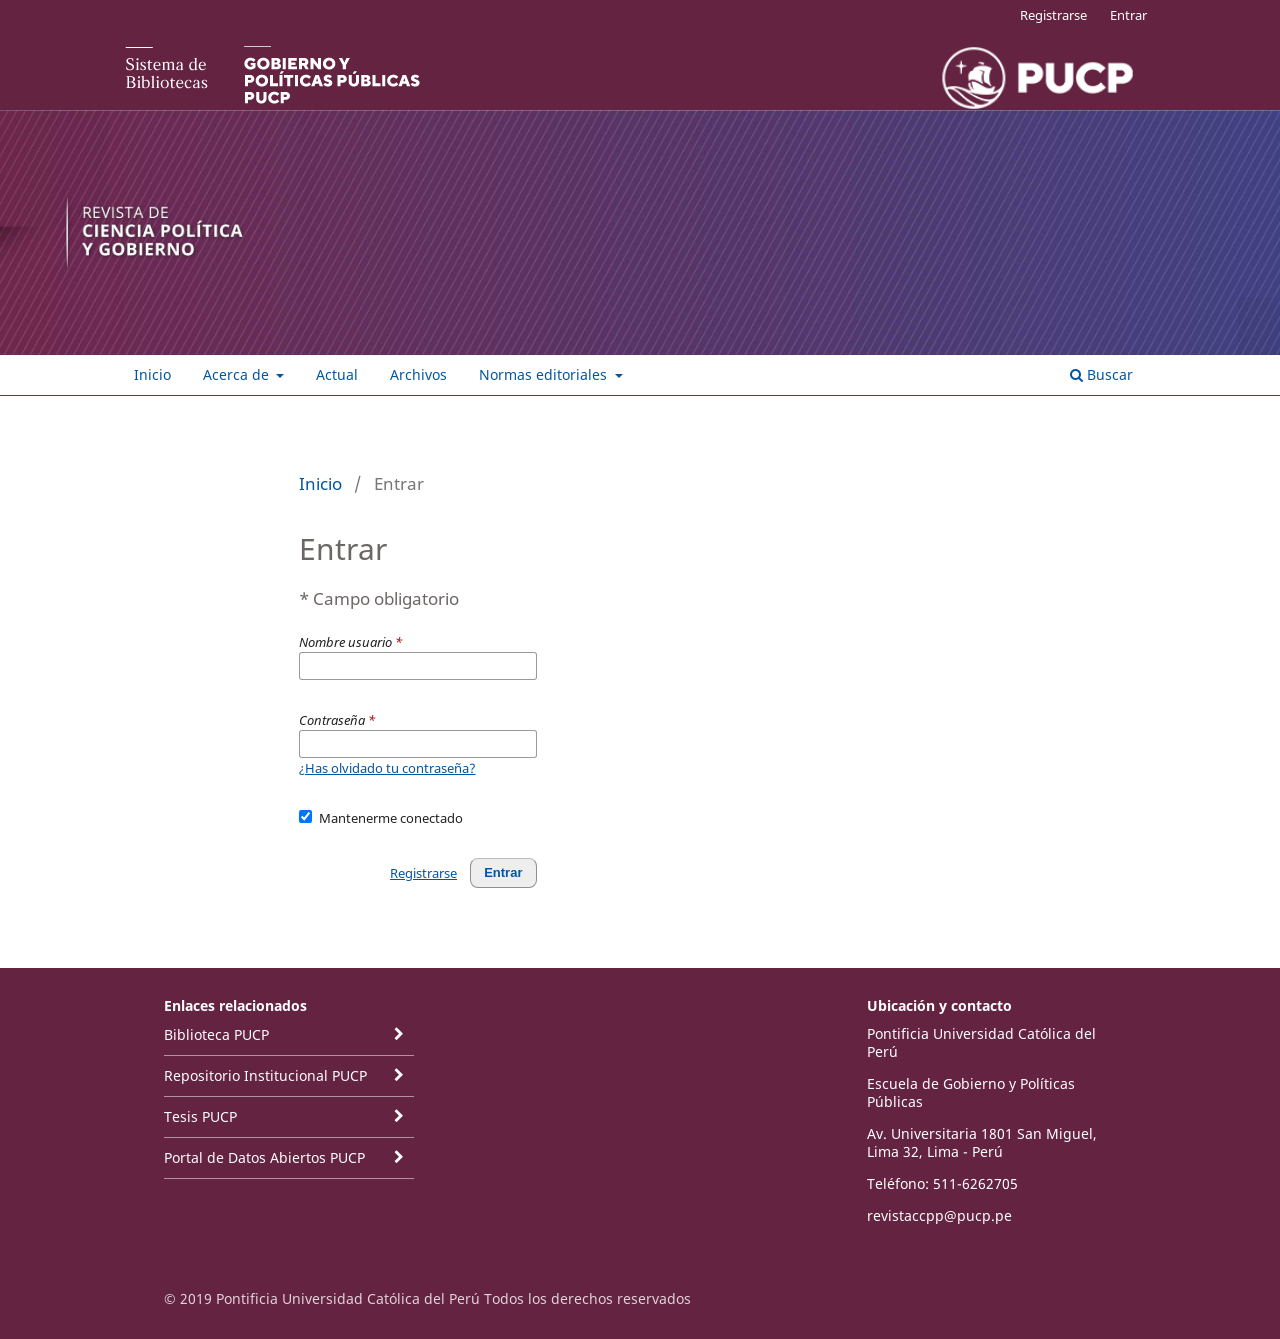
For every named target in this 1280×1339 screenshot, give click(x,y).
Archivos (418, 374)
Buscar (1101, 374)
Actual (337, 374)
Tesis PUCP (200, 1116)
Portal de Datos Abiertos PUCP (264, 1157)
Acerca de (238, 374)
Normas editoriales (545, 374)
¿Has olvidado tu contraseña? (387, 768)
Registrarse (1053, 15)
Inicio (152, 374)
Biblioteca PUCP (216, 1034)
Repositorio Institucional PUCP (265, 1075)
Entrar (1128, 15)
